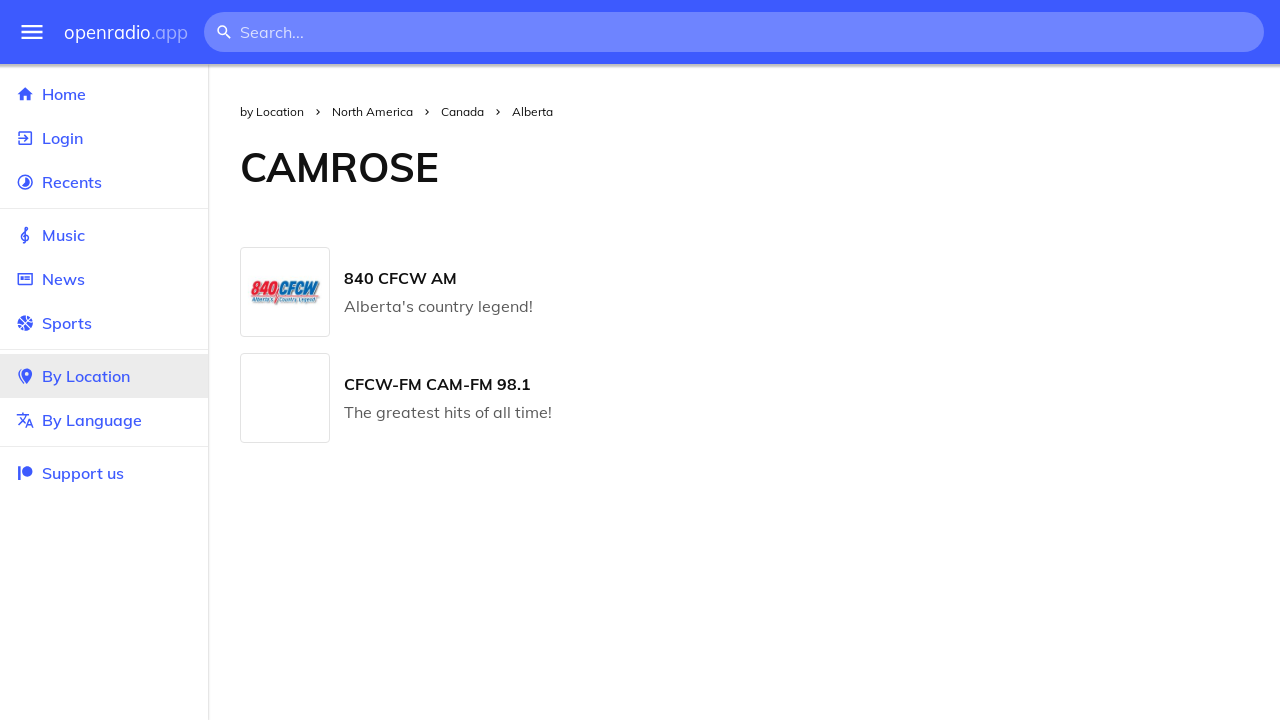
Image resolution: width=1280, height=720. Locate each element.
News (104, 279)
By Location (104, 376)
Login (104, 138)
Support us (70, 473)
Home (104, 94)
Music (104, 235)
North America (372, 111)
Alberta (532, 111)
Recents (104, 182)
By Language (104, 420)
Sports (104, 323)
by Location (272, 111)
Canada (462, 111)
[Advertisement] (875, 167)
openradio (126, 32)
